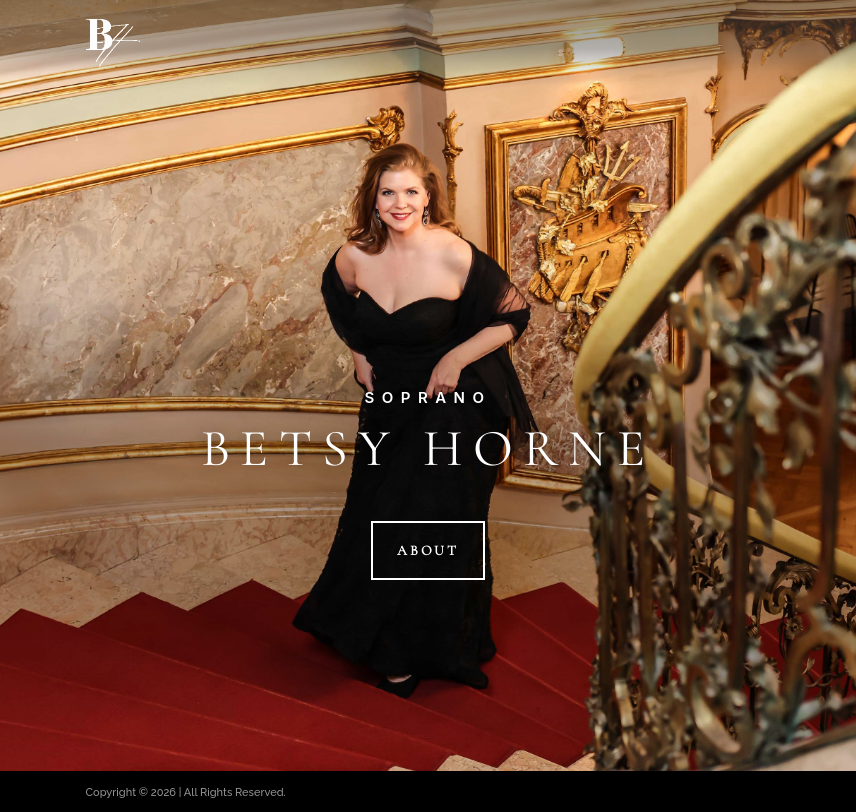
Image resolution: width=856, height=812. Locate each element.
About (428, 550)
